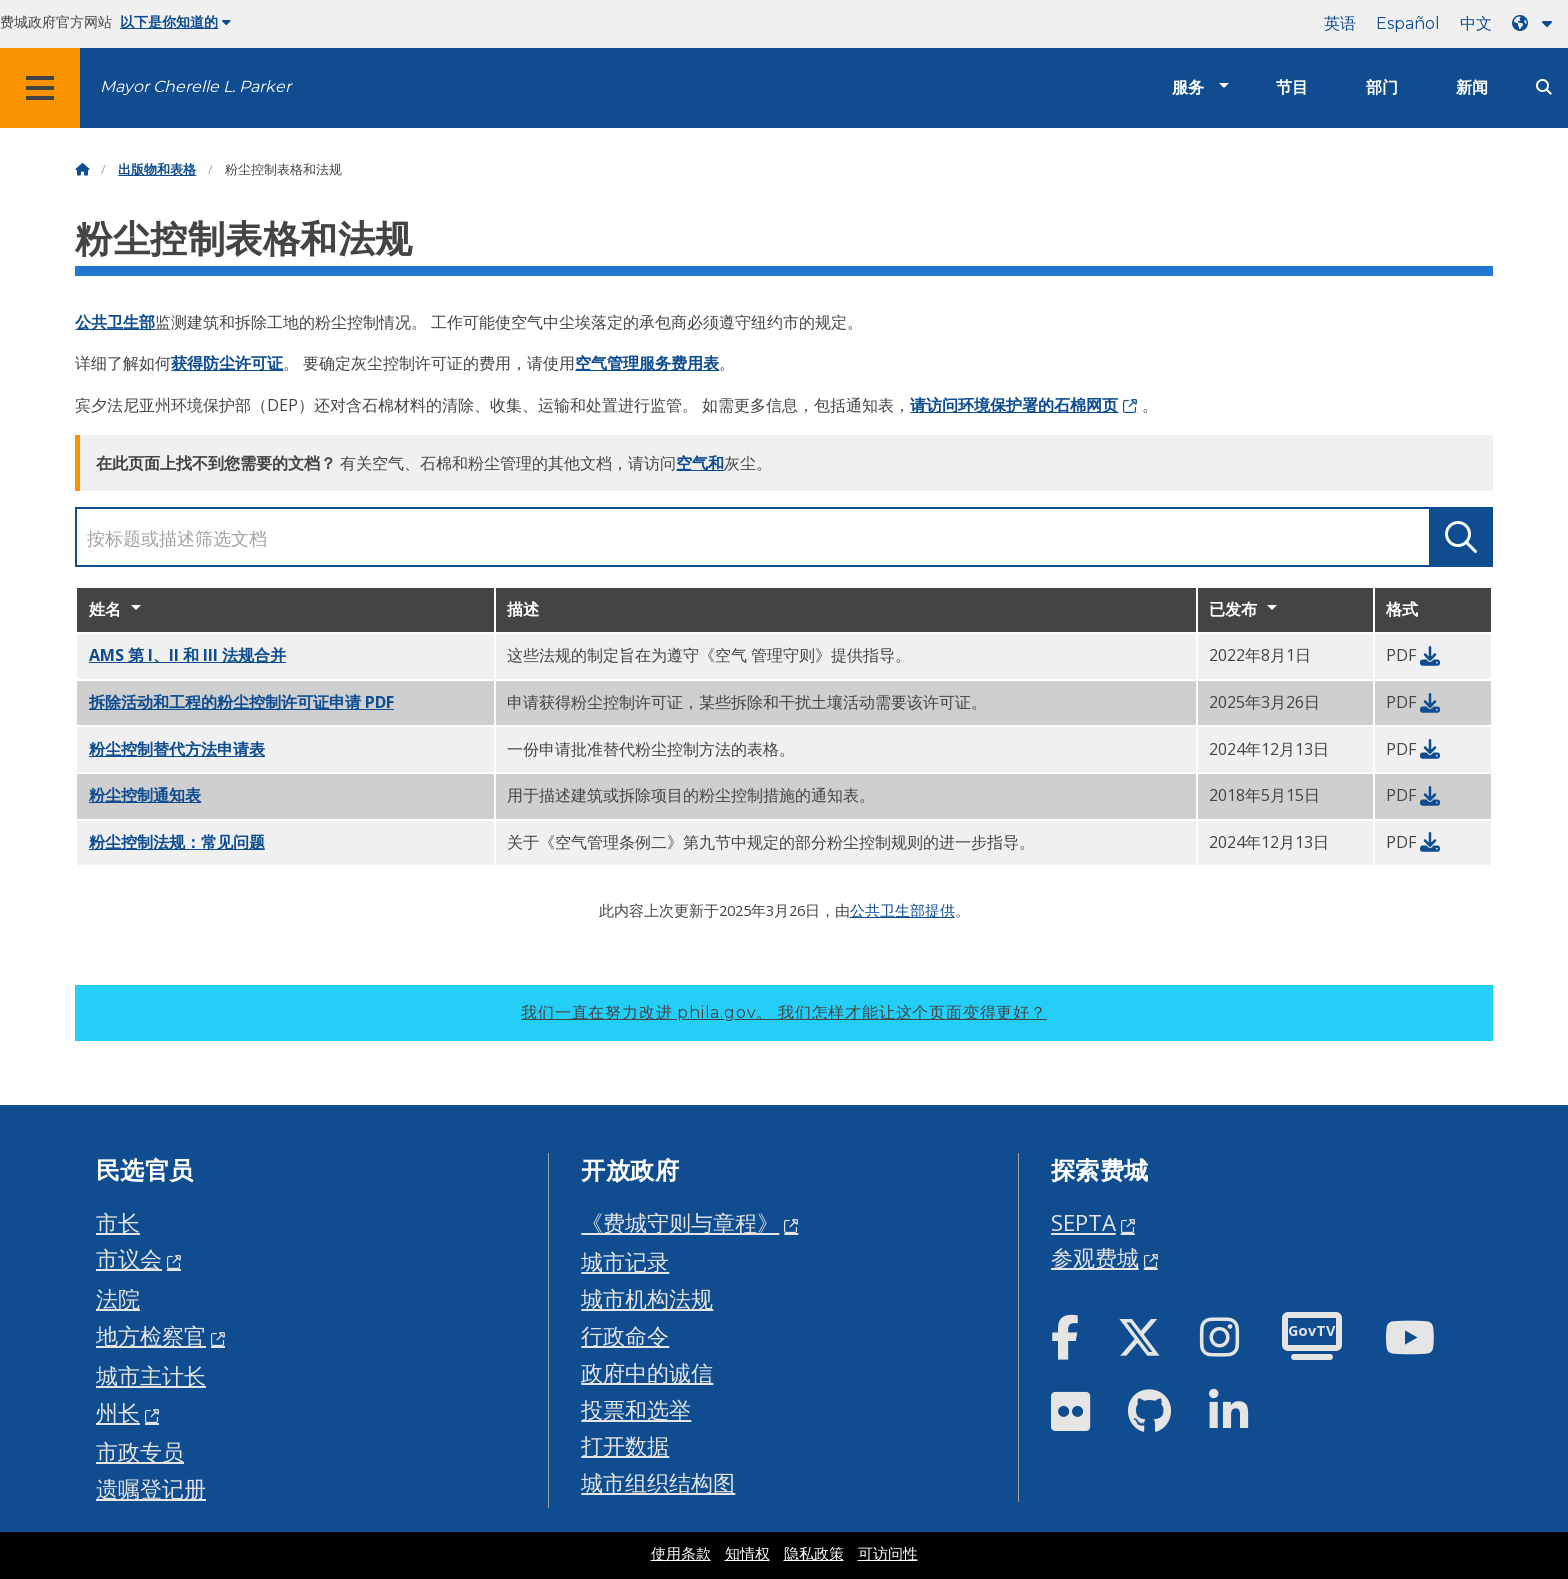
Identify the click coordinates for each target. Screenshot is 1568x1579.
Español (1408, 23)
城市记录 (625, 1261)
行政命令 (625, 1335)
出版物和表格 (157, 169)
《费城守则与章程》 (680, 1222)
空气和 (700, 463)
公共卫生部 (115, 322)
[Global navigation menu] (40, 88)
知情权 (747, 1554)
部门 (1382, 87)
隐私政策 (814, 1554)
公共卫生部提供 (902, 910)
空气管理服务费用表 (647, 363)
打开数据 (625, 1445)
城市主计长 (151, 1375)
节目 (1292, 87)
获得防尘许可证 (227, 363)
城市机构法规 (647, 1298)
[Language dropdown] (1536, 23)
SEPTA (1083, 1222)
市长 (118, 1222)
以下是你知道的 (175, 22)
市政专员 (140, 1451)
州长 (118, 1412)
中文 (1476, 23)
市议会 (129, 1258)
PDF (241, 702)
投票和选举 (636, 1409)
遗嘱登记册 (151, 1488)
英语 (1340, 23)
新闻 (1472, 87)
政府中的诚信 (647, 1372)
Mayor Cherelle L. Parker (195, 86)
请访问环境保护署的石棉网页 (1014, 405)
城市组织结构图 (658, 1482)
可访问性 (888, 1554)
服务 (1188, 87)
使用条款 (681, 1554)
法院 (118, 1298)
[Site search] (1544, 87)
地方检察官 (151, 1335)
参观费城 (1095, 1257)
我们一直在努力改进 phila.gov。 (784, 1012)
